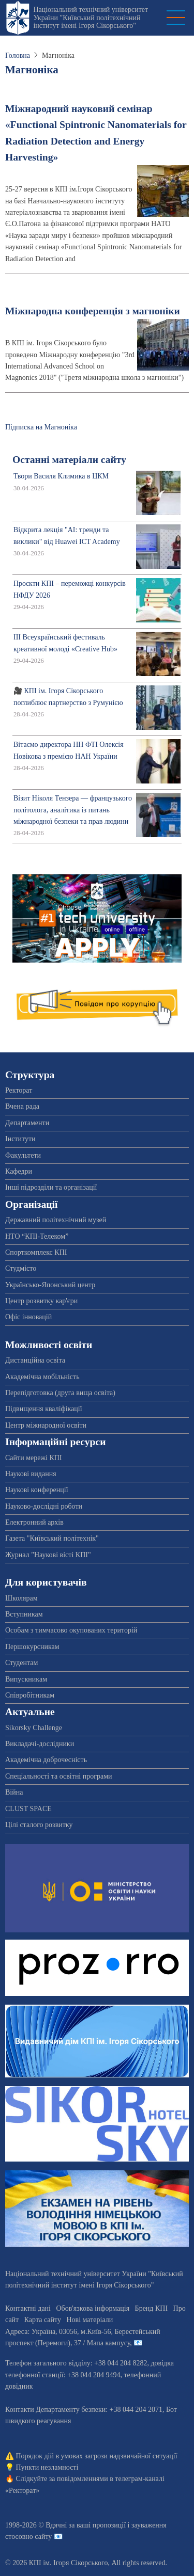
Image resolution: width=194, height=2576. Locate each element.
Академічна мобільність (42, 1377)
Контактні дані (28, 2308)
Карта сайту (42, 2320)
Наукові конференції (36, 1490)
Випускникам (26, 1679)
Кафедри (18, 1171)
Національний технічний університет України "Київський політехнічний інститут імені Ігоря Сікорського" (90, 17)
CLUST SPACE (28, 1809)
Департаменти (27, 1123)
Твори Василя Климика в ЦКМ (61, 476)
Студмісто (20, 1268)
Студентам (21, 1663)
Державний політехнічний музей (55, 1220)
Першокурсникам (32, 1647)
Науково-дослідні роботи (43, 1506)
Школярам (21, 1598)
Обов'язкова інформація (92, 2308)
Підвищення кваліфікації (43, 1409)
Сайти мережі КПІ (33, 1458)
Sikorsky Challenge (33, 1728)
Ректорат (18, 1090)
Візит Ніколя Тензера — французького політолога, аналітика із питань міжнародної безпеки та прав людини (72, 809)
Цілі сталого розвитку (38, 1825)
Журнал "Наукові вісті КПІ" (48, 1555)
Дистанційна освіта (35, 1360)
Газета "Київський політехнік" (52, 1538)
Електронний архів (34, 1522)
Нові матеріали (89, 2320)
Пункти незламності (47, 2467)
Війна (14, 1792)
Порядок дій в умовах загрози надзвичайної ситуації (96, 2456)
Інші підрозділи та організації (51, 1187)
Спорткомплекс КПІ (36, 1252)
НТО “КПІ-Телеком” (36, 1236)
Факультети (23, 1155)
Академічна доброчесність (46, 1760)
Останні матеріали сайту (69, 459)
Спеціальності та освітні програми (58, 1776)
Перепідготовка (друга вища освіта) (60, 1393)
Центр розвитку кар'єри (41, 1301)
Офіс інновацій (28, 1317)
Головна (17, 55)
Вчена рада (22, 1106)
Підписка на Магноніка (41, 427)
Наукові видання (30, 1474)
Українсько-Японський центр (50, 1285)
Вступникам (24, 1614)
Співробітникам (29, 1695)
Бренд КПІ (151, 2308)
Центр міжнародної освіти (45, 1425)
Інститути (20, 1139)
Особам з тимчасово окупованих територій (71, 1630)
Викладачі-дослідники (39, 1744)
